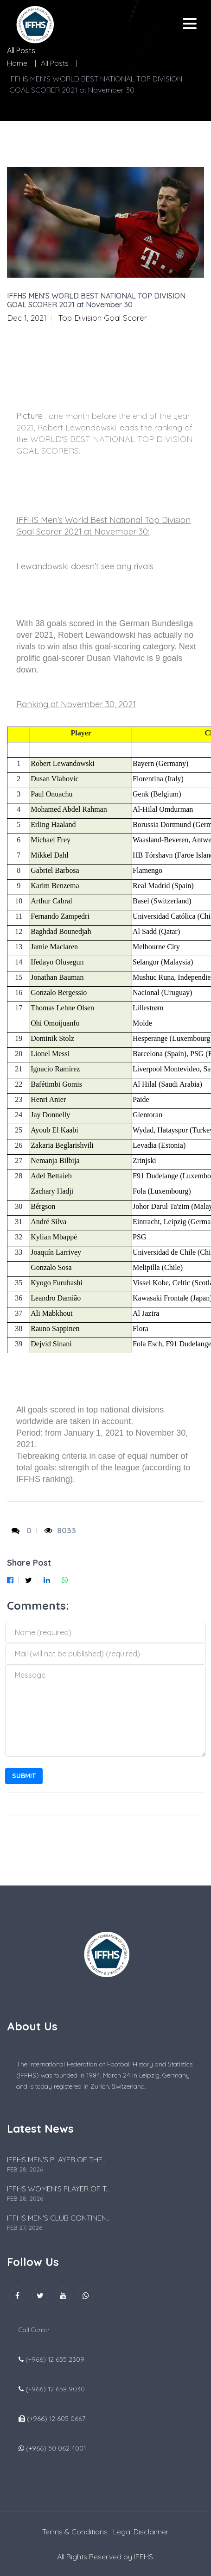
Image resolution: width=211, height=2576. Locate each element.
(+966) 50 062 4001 (56, 2448)
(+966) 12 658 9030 (55, 2389)
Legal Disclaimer (141, 2531)
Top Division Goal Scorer (102, 318)
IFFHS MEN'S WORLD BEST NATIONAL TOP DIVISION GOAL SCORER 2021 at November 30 (96, 300)
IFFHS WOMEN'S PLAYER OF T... (58, 2188)
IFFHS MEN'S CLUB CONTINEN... (59, 2217)
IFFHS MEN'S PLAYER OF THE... (57, 2159)
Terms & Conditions (75, 2531)
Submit (24, 1776)
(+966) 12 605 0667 (56, 2418)
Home (17, 63)
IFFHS (143, 2556)
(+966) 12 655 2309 (55, 2359)
